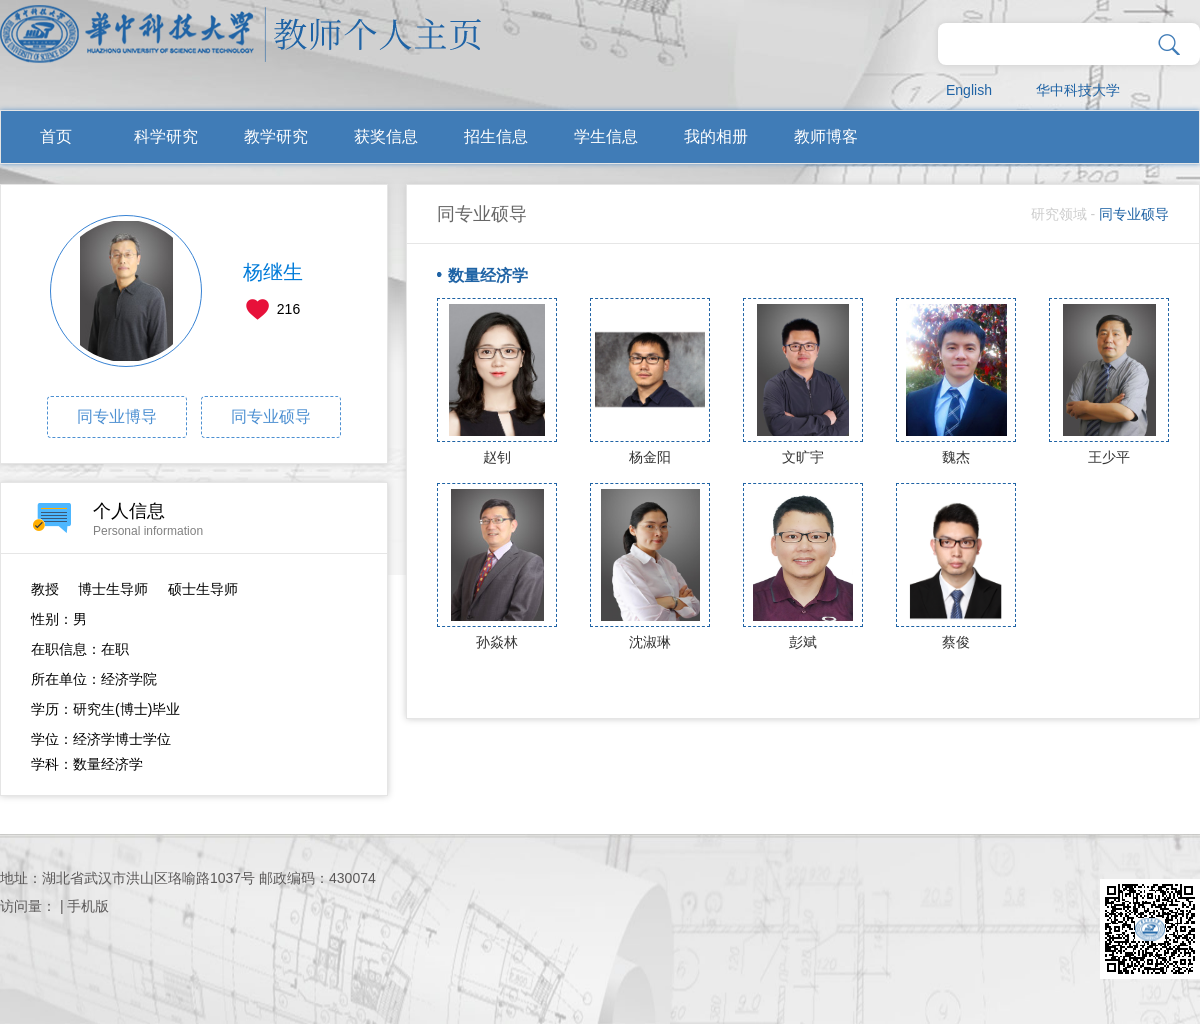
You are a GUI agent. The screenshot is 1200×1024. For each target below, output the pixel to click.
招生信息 (496, 136)
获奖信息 (386, 136)
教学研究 (276, 136)
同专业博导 (117, 416)
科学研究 (166, 136)
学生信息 (606, 136)
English (969, 90)
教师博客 (826, 136)
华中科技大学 (1078, 90)
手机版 (88, 906)
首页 (56, 136)
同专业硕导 (271, 416)
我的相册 (716, 136)
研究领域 (1059, 214)
